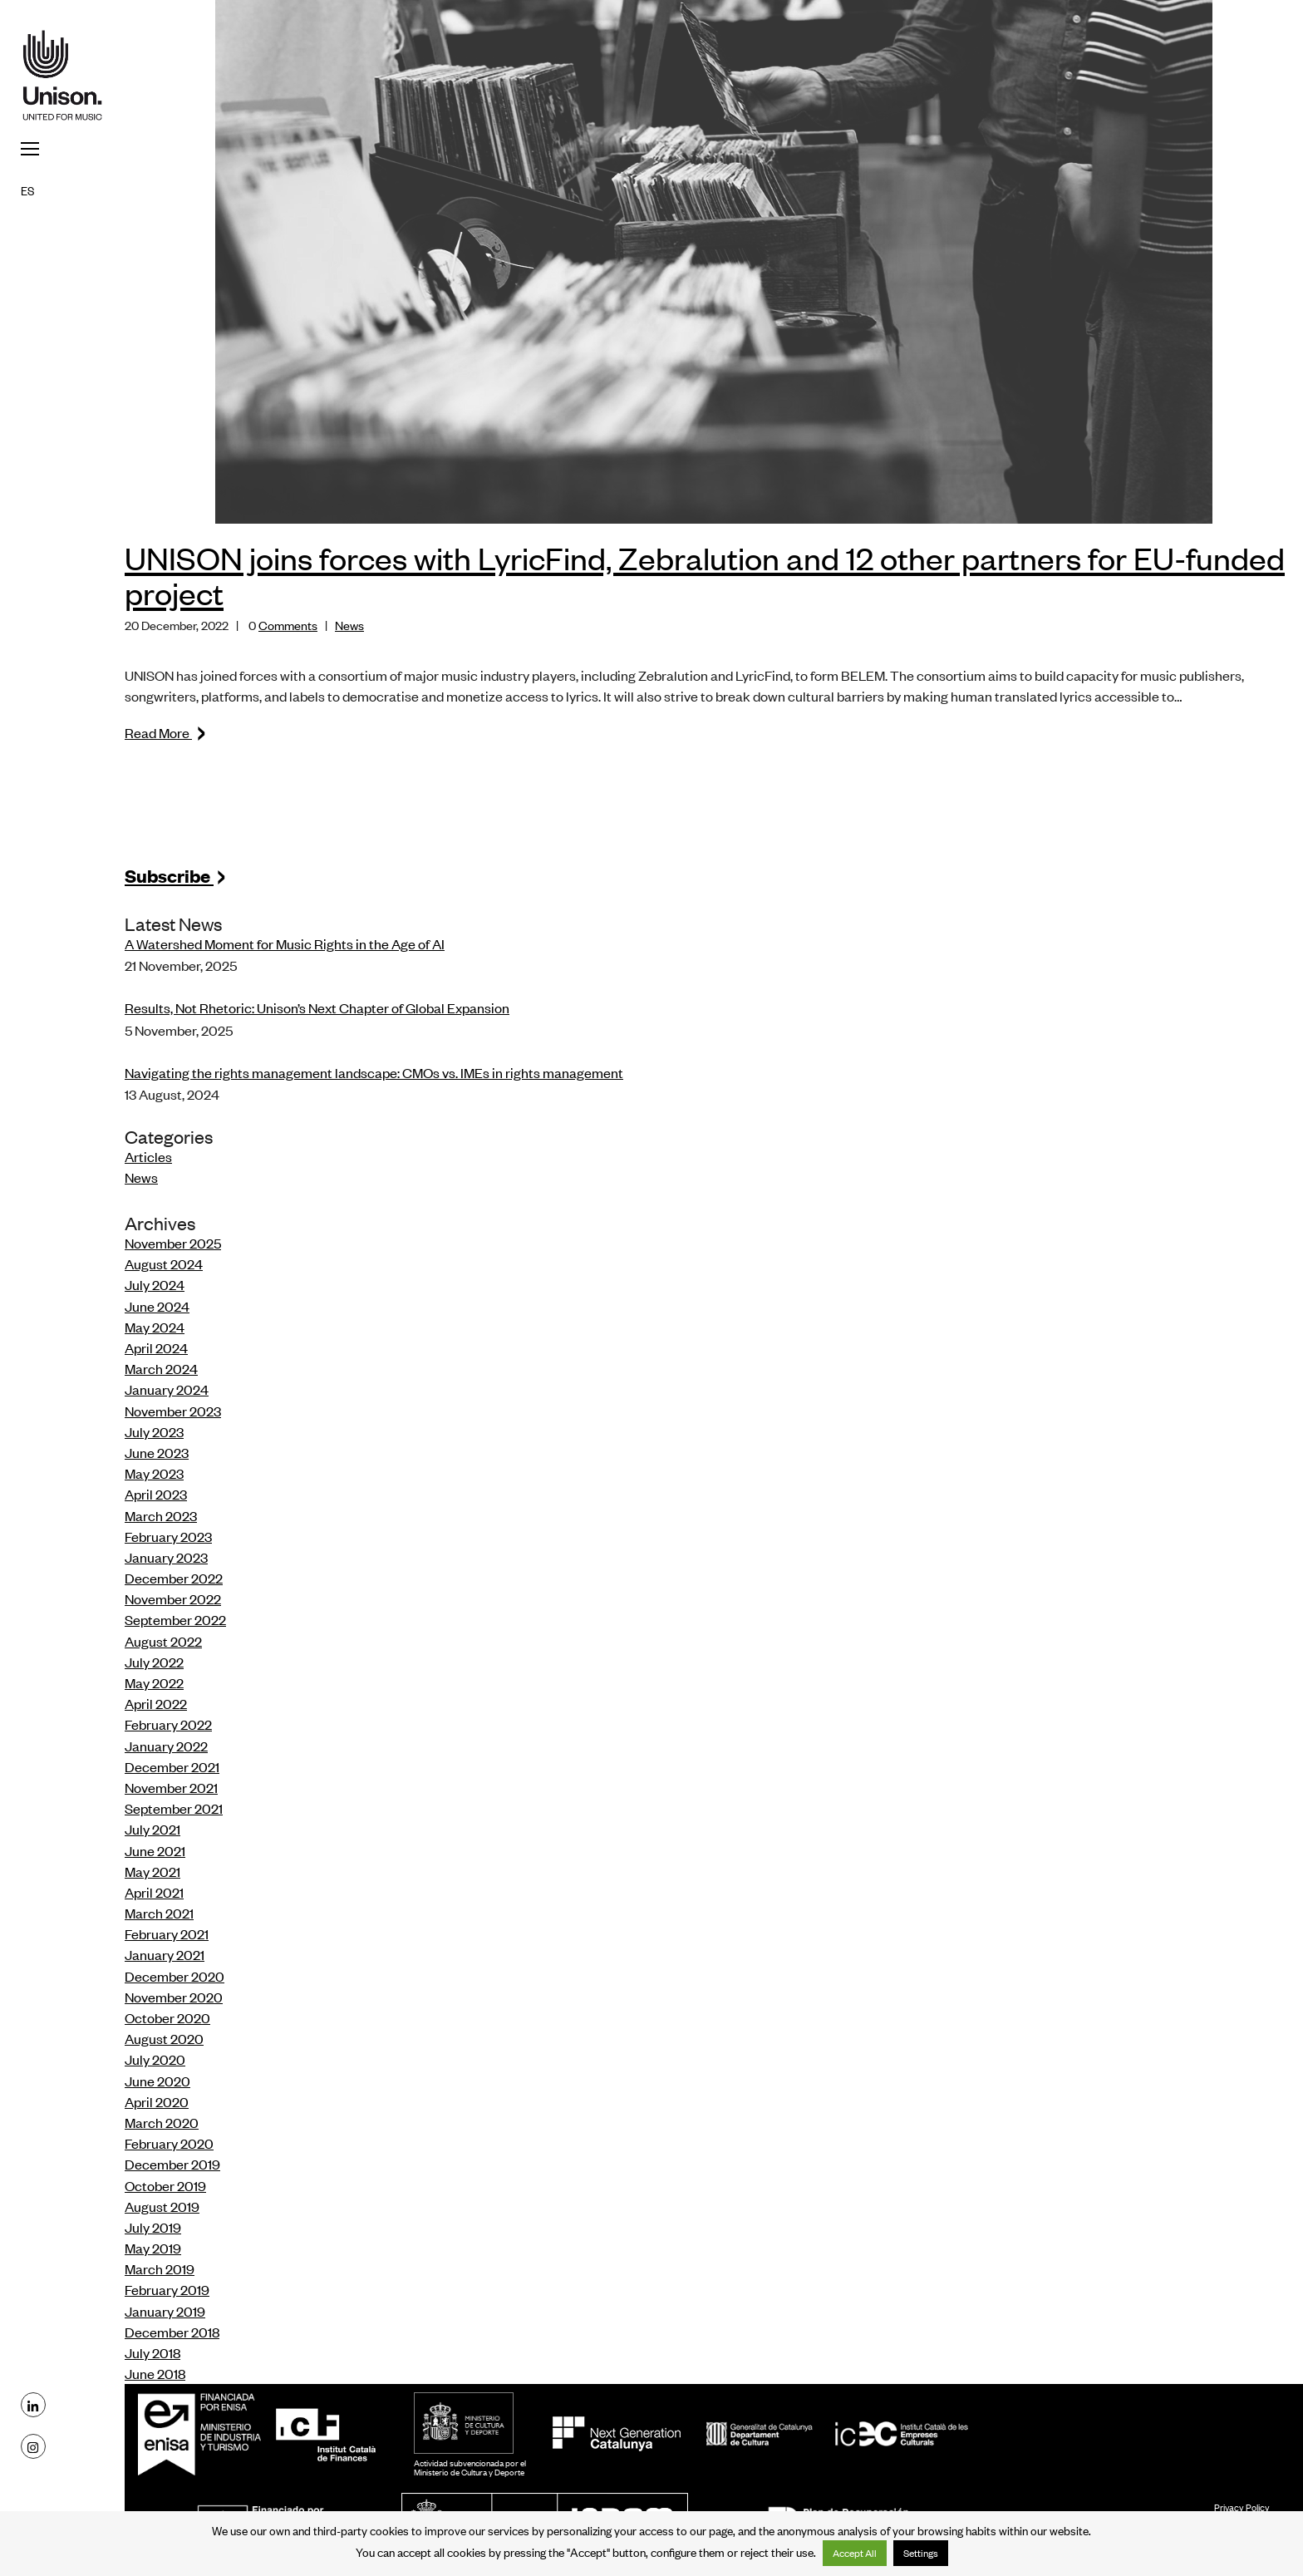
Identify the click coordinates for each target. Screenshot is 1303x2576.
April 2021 (154, 1892)
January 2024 (167, 1389)
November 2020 (174, 1996)
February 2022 (168, 1724)
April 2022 (156, 1703)
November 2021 (171, 1787)
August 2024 (164, 1263)
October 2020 (167, 2017)
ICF (326, 2433)
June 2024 (157, 1306)
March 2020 (162, 2122)
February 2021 (167, 1933)
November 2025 (173, 1243)
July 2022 (154, 1661)
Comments (287, 624)
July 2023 (154, 1431)
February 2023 (168, 1536)
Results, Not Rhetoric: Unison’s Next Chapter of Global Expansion (317, 1007)
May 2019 (153, 2248)
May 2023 (154, 1473)
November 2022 (173, 1598)
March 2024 (161, 1368)
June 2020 (157, 2080)
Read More (166, 732)
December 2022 (174, 1578)
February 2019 (167, 2289)
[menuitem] (62, 189)
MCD (464, 2423)
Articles (148, 1156)
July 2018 (152, 2352)
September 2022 (175, 1619)
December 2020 (174, 1976)
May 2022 (154, 1682)
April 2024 (156, 1347)
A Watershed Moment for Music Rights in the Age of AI (285, 943)
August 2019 (162, 2206)
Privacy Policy (1242, 2507)
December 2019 (172, 2164)
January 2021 (164, 1954)
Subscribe (176, 875)
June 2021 (155, 1850)
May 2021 (152, 1871)
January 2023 (166, 1557)
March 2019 (159, 2268)
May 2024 (154, 1327)
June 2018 (155, 2373)
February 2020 (169, 2143)
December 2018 (172, 2331)
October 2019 (165, 2185)
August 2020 (164, 2038)
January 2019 (165, 2311)
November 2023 (173, 1410)
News (349, 624)
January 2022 (166, 1745)
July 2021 (152, 1829)
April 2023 (156, 1494)
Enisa (204, 2433)
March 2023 (161, 1515)
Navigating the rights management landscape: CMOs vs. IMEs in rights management (374, 1072)
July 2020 (155, 2059)
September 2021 (174, 1808)
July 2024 (154, 1284)
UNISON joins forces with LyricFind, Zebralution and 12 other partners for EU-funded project (705, 575)
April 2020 (157, 2101)
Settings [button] (920, 2552)
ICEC (837, 2433)
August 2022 (163, 1641)
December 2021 (172, 1766)
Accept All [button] (855, 2552)
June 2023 (157, 1452)
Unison (62, 75)
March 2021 (159, 1913)
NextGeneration (616, 2433)
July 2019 (153, 2227)
